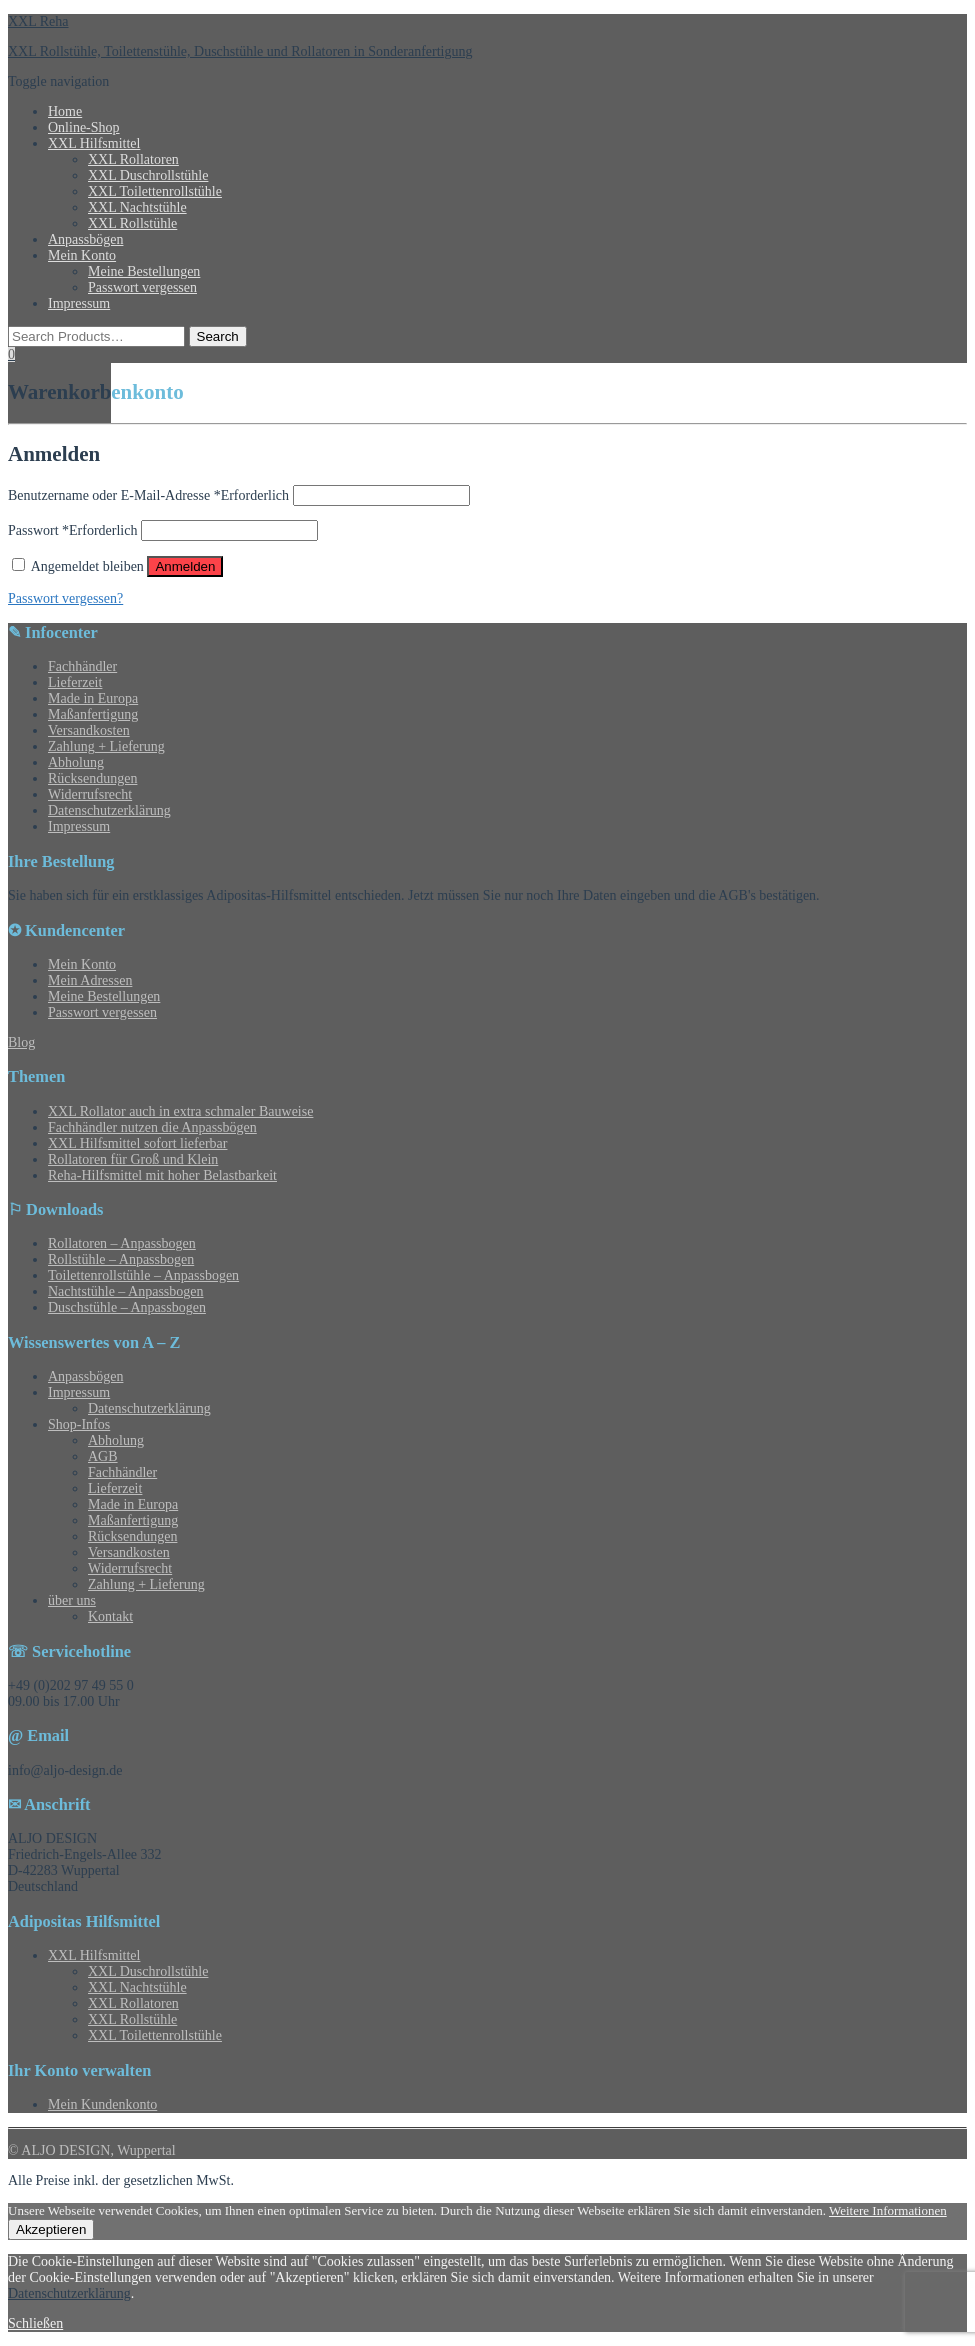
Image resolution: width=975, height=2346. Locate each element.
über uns (72, 1600)
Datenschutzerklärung (109, 810)
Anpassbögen (85, 239)
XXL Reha (38, 21)
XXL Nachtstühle (137, 207)
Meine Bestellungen (144, 271)
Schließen (35, 2323)
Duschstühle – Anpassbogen (127, 1307)
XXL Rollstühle (132, 223)
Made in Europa (93, 698)
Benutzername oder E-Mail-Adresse (148, 495)
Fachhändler (82, 666)
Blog (21, 1042)
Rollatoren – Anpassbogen (122, 1243)
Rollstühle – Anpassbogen (121, 1259)
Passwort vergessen (142, 287)
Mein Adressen (90, 980)
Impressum (79, 303)
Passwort (72, 530)
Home (65, 111)
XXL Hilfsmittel (94, 143)
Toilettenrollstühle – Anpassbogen (143, 1275)
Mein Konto (82, 255)
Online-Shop (84, 127)
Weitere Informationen (888, 2210)
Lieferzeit (75, 682)
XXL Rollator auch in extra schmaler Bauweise (180, 1111)
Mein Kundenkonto (102, 2104)
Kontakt (110, 1616)
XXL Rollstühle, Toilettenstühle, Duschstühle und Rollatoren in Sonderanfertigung (240, 51)
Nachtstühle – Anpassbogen (126, 1291)
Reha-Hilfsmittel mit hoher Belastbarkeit (162, 1175)
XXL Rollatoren (133, 159)
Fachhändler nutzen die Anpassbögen (152, 1127)
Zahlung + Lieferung (106, 746)
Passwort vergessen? (65, 598)
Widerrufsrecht (90, 794)
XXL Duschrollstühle (148, 175)
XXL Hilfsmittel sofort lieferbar (137, 1143)
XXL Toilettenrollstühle (155, 191)
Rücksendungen (92, 778)
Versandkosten (89, 730)
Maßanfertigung (93, 714)
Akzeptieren (51, 2229)
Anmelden (185, 566)
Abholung (76, 762)
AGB (103, 1456)
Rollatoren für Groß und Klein (133, 1159)
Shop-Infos (79, 1424)
